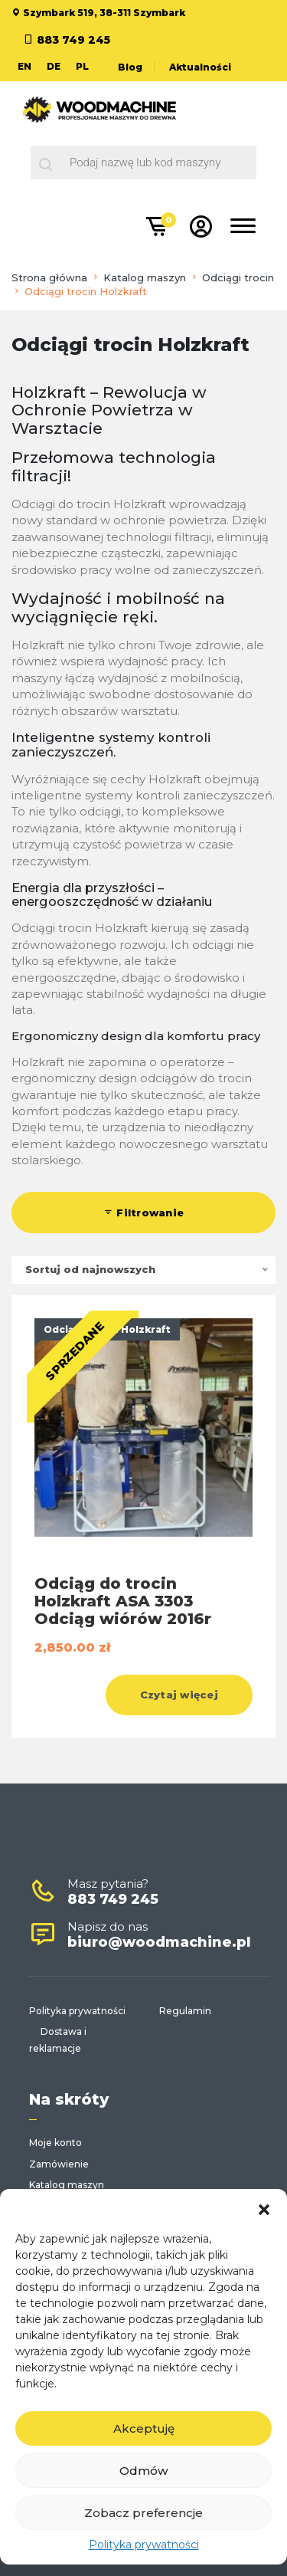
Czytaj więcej (179, 1694)
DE (53, 66)
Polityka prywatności (144, 2544)
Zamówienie (59, 2164)
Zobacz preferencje (143, 2512)
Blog (130, 67)
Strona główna (49, 277)
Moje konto (55, 2142)
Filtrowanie (143, 1212)
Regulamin (185, 2010)
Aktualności (200, 67)
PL (82, 66)
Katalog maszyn (144, 277)
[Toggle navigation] (243, 228)
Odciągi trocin (238, 277)
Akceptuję (143, 2428)
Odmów (143, 2470)
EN (24, 66)
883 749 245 (73, 40)
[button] (264, 2208)
